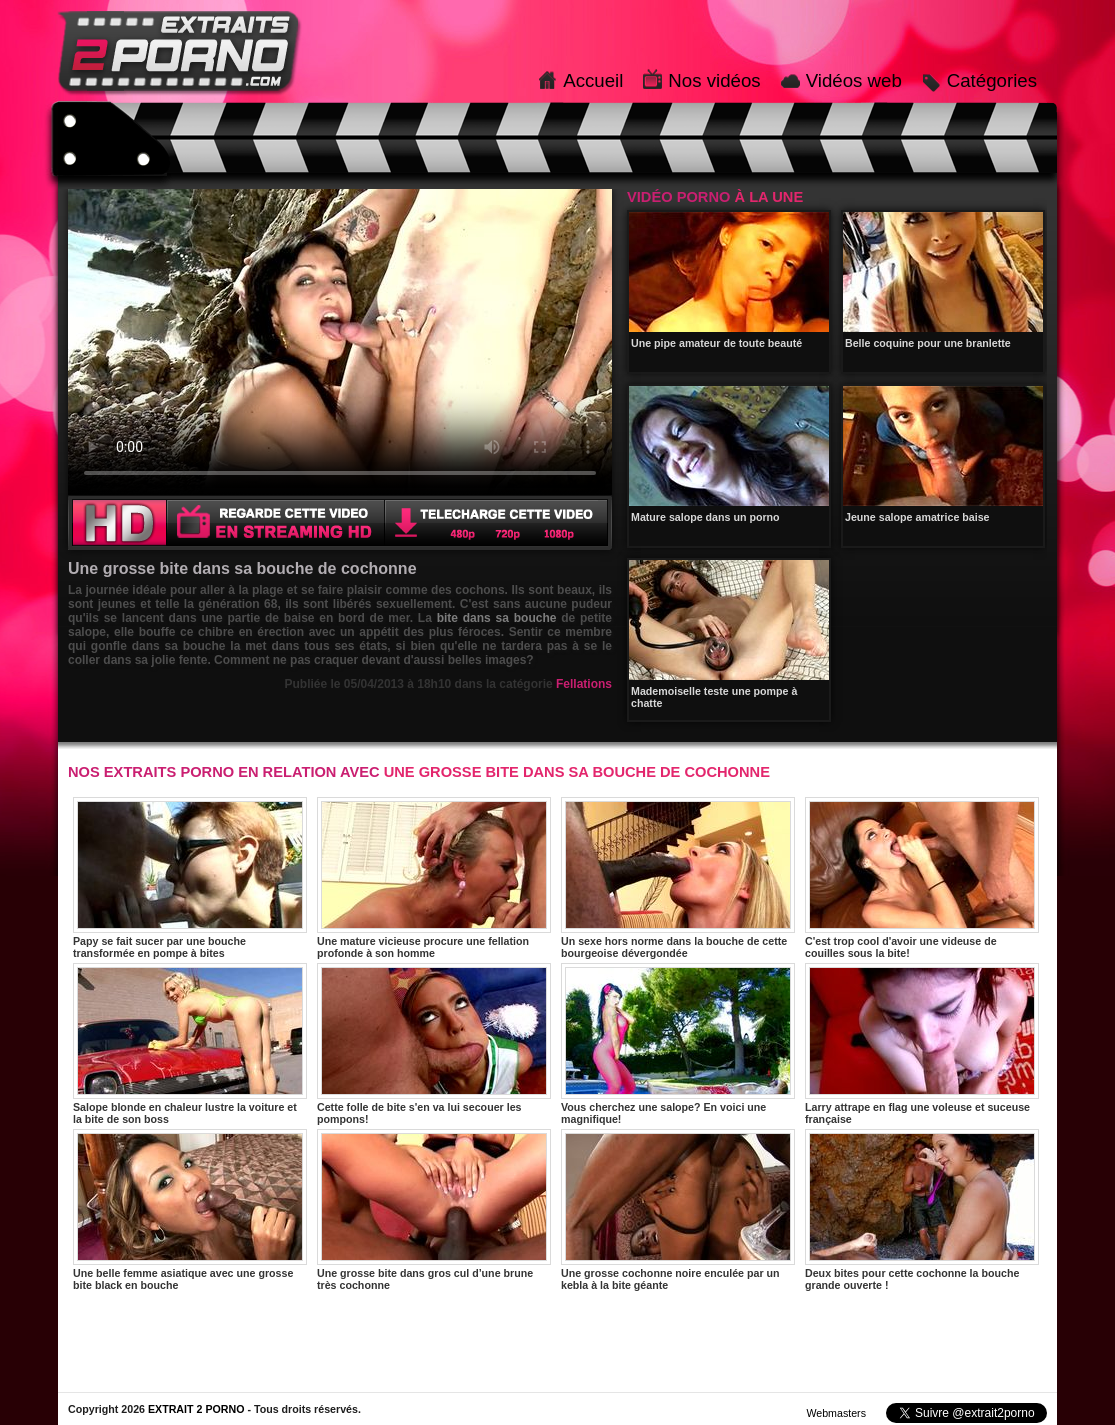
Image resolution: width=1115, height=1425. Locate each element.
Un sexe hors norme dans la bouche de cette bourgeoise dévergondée (678, 878)
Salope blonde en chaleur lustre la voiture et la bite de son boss (190, 1044)
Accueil (593, 80)
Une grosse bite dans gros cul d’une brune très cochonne (434, 1210)
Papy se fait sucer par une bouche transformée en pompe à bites (190, 878)
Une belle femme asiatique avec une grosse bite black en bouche (190, 1210)
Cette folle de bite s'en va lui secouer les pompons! (434, 1044)
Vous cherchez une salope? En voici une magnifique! (678, 1044)
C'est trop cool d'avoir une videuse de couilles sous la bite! (922, 878)
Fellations (584, 684)
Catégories (992, 80)
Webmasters (836, 1413)
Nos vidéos (714, 80)
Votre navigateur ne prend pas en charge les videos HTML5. (340, 342)
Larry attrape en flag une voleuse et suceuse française (922, 1044)
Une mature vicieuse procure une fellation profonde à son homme (434, 878)
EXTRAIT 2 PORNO (196, 1409)
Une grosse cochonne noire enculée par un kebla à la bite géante (678, 1210)
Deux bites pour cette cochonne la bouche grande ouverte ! (922, 1210)
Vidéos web (854, 80)
